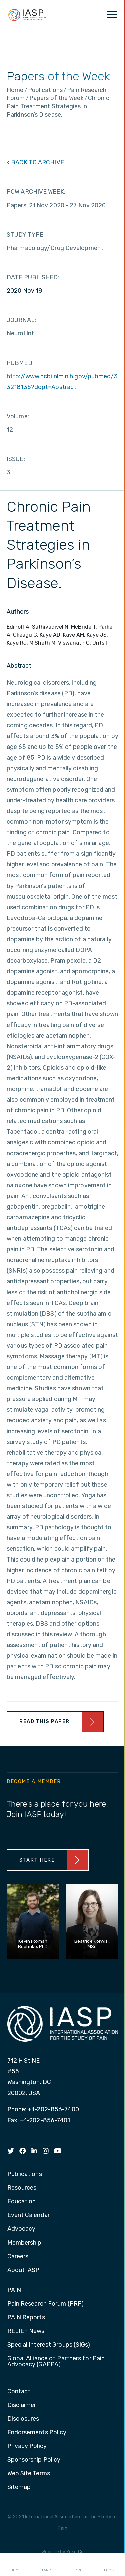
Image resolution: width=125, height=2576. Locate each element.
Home (15, 2564)
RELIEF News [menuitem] (26, 2331)
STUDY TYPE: (26, 234)
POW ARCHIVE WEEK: (36, 191)
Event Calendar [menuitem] (28, 2215)
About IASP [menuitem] (23, 2270)
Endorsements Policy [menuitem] (37, 2432)
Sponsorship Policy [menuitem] (34, 2460)
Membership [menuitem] (24, 2243)
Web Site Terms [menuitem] (28, 2473)
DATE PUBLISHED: (33, 277)
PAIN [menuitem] (14, 2290)
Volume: (18, 416)
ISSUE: (16, 459)
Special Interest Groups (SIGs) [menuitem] (48, 2345)
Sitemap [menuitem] (19, 2487)
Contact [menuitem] (19, 2391)
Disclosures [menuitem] (23, 2419)
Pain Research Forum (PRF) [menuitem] (45, 2304)
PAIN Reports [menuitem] (26, 2317)
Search (78, 2564)
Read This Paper (44, 1721)
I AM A (47, 2564)
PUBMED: (20, 363)
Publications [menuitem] (24, 2174)
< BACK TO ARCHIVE (35, 162)
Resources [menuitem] (22, 2188)
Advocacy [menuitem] (21, 2229)
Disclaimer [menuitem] (21, 2405)
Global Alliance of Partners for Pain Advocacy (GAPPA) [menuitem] (56, 2361)
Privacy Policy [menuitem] (27, 2446)
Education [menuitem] (21, 2201)
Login (109, 2564)
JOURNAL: (21, 320)
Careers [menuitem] (18, 2256)
